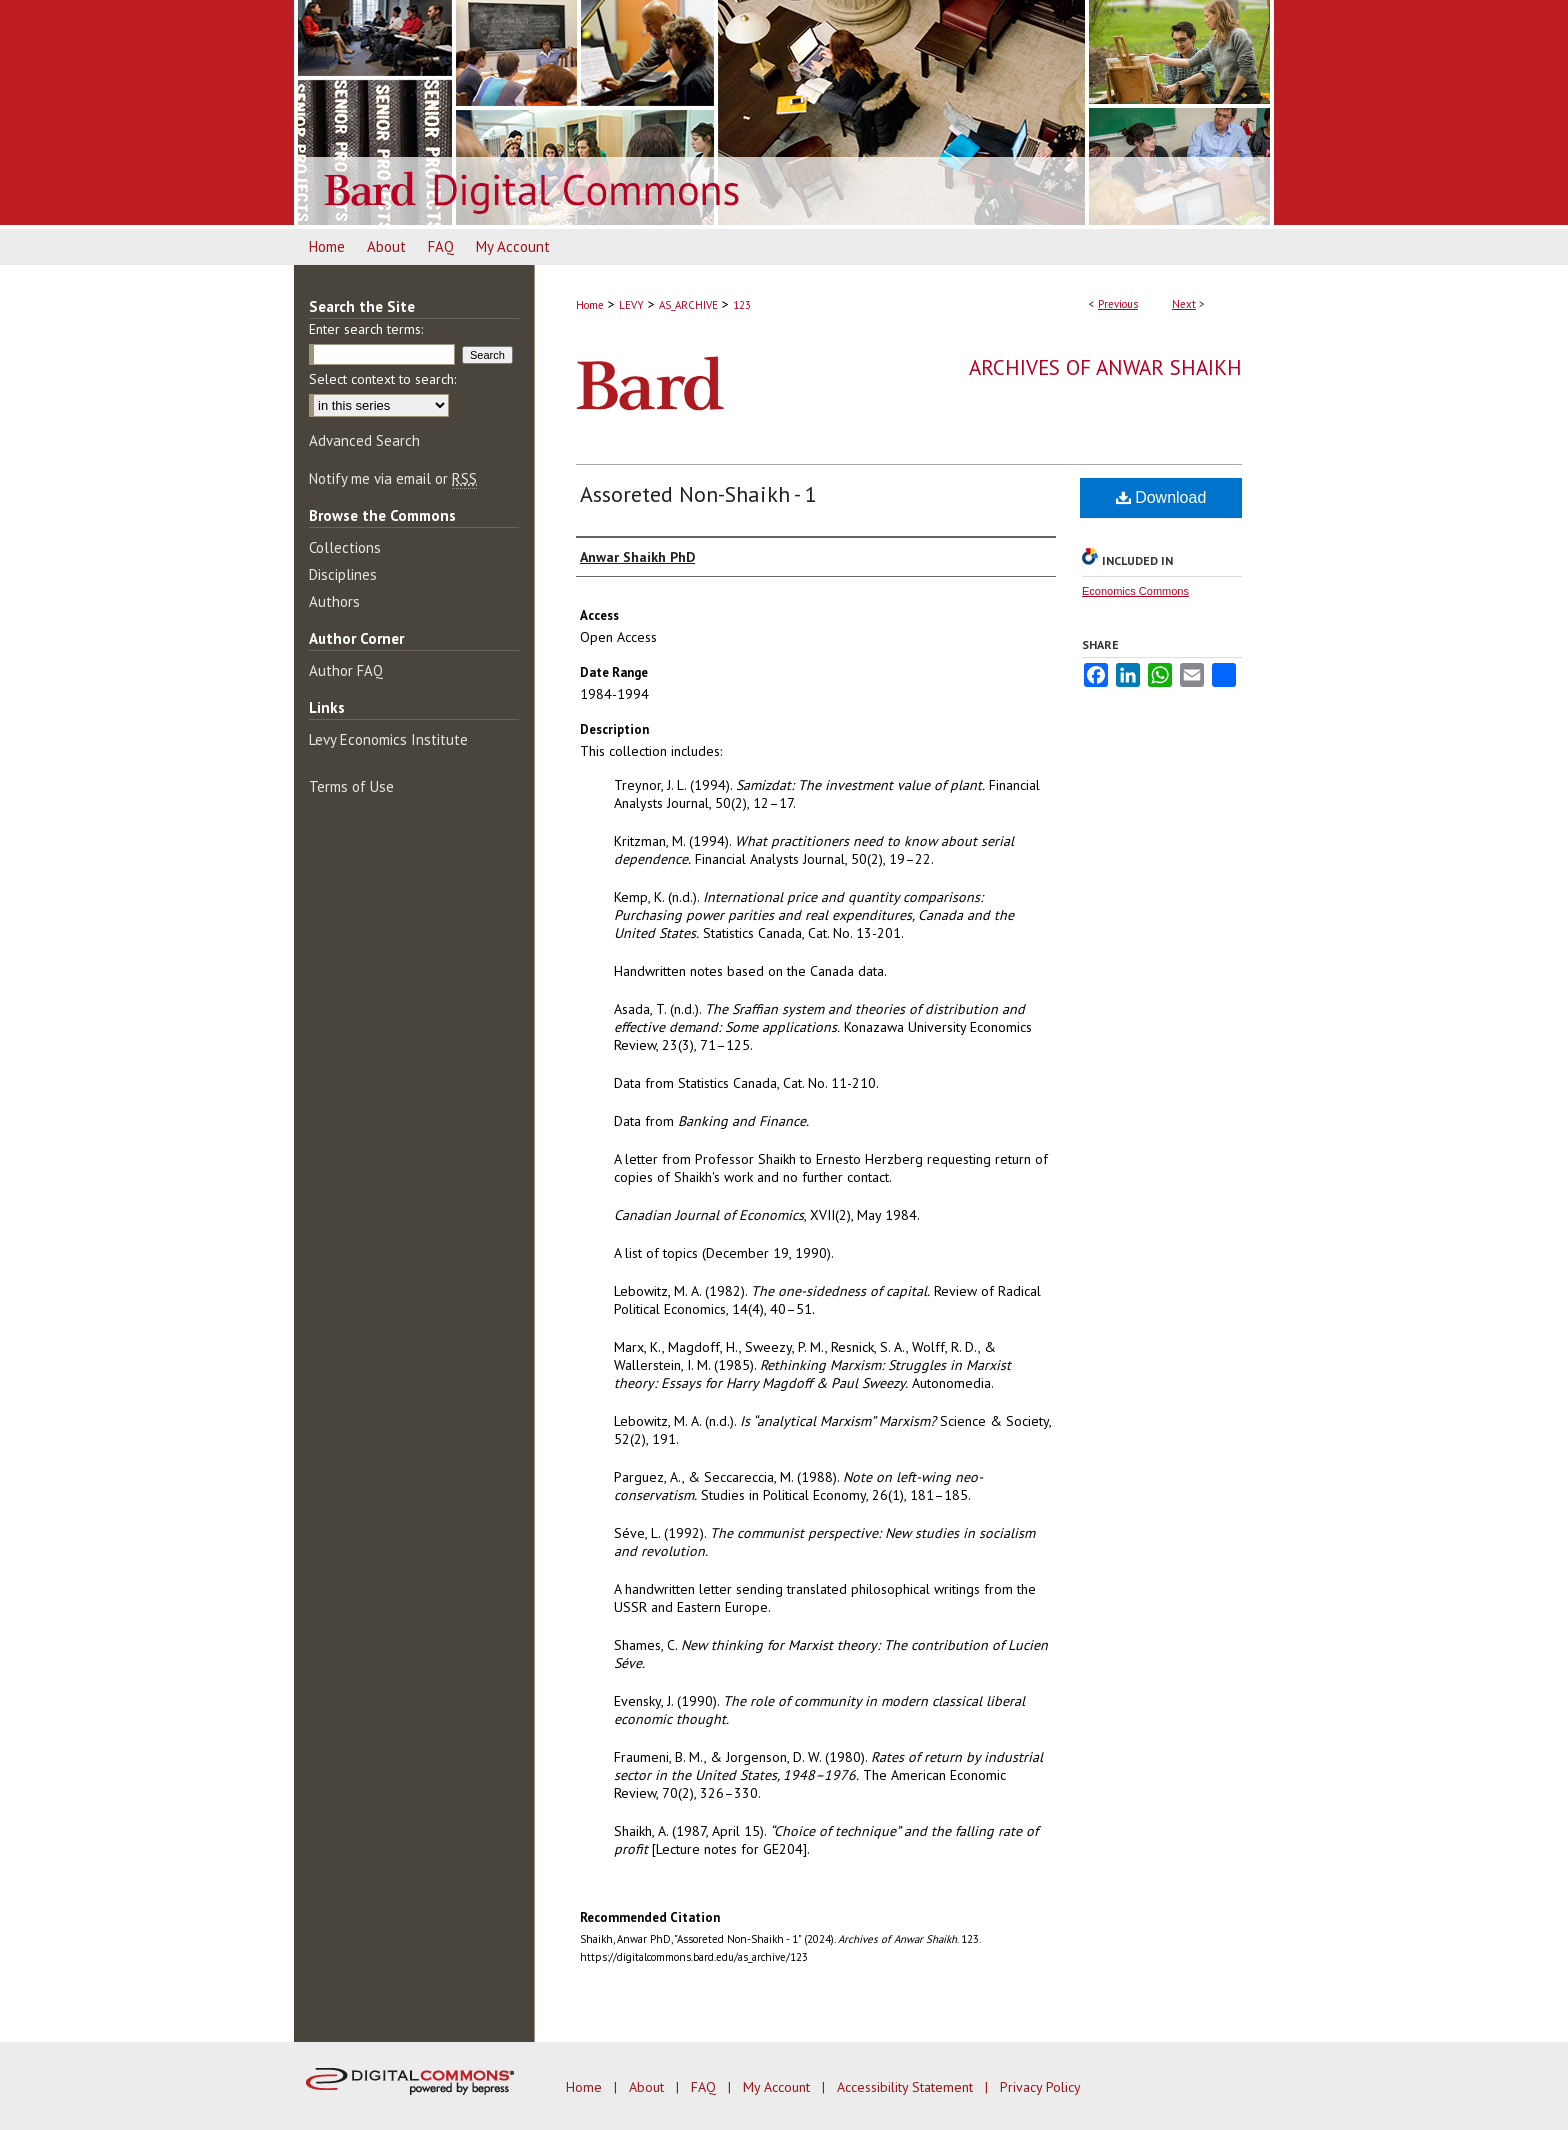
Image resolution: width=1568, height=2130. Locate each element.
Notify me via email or (393, 478)
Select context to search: (382, 379)
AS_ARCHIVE (688, 305)
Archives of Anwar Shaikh (1105, 367)
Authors (334, 601)
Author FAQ (346, 670)
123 (742, 305)
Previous (1118, 304)
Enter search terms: (366, 329)
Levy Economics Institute (388, 739)
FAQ (705, 2087)
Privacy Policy (1040, 2087)
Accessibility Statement (907, 2087)
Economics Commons (1135, 591)
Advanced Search (364, 440)
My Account (778, 2087)
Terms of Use (351, 786)
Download (1161, 497)
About (648, 2087)
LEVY (631, 305)
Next (1184, 304)
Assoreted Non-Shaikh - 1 (698, 494)
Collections (345, 547)
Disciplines (343, 574)
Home (590, 305)
